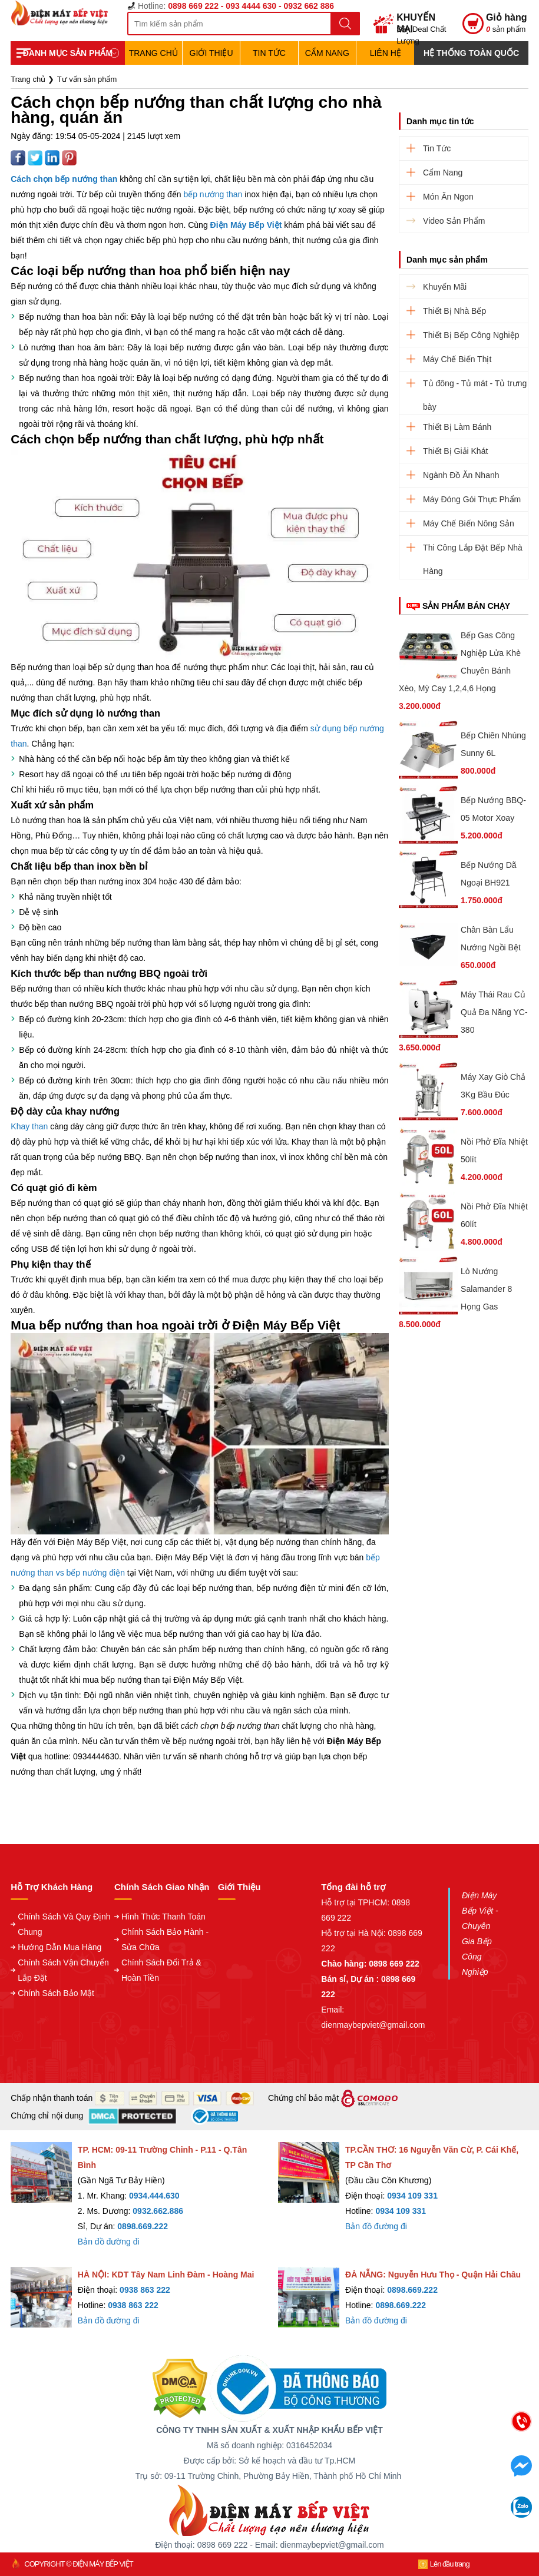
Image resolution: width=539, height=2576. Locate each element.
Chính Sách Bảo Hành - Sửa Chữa (165, 1939)
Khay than (29, 1126)
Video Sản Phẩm (454, 221)
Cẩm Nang (327, 53)
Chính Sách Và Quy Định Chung (64, 1924)
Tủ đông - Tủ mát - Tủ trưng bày (475, 387)
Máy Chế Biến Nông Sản (468, 523)
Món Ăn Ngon (448, 196)
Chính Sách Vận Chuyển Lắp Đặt (63, 1970)
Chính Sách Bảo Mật (56, 1993)
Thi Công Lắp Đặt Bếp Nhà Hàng (473, 551)
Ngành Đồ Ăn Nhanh (461, 475)
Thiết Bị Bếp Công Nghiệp (471, 335)
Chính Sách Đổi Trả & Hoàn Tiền (161, 1970)
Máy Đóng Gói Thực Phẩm (472, 499)
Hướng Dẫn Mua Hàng (59, 1947)
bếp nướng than (212, 194)
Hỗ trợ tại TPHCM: (356, 1902)
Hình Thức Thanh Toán (163, 1916)
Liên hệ (385, 53)
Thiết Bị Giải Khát (455, 451)
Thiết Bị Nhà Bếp (454, 311)
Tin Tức (269, 53)
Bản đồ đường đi (109, 2241)
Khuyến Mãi (445, 286)
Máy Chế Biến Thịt (457, 359)
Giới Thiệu (211, 53)
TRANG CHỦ (153, 53)
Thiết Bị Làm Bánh (457, 427)
